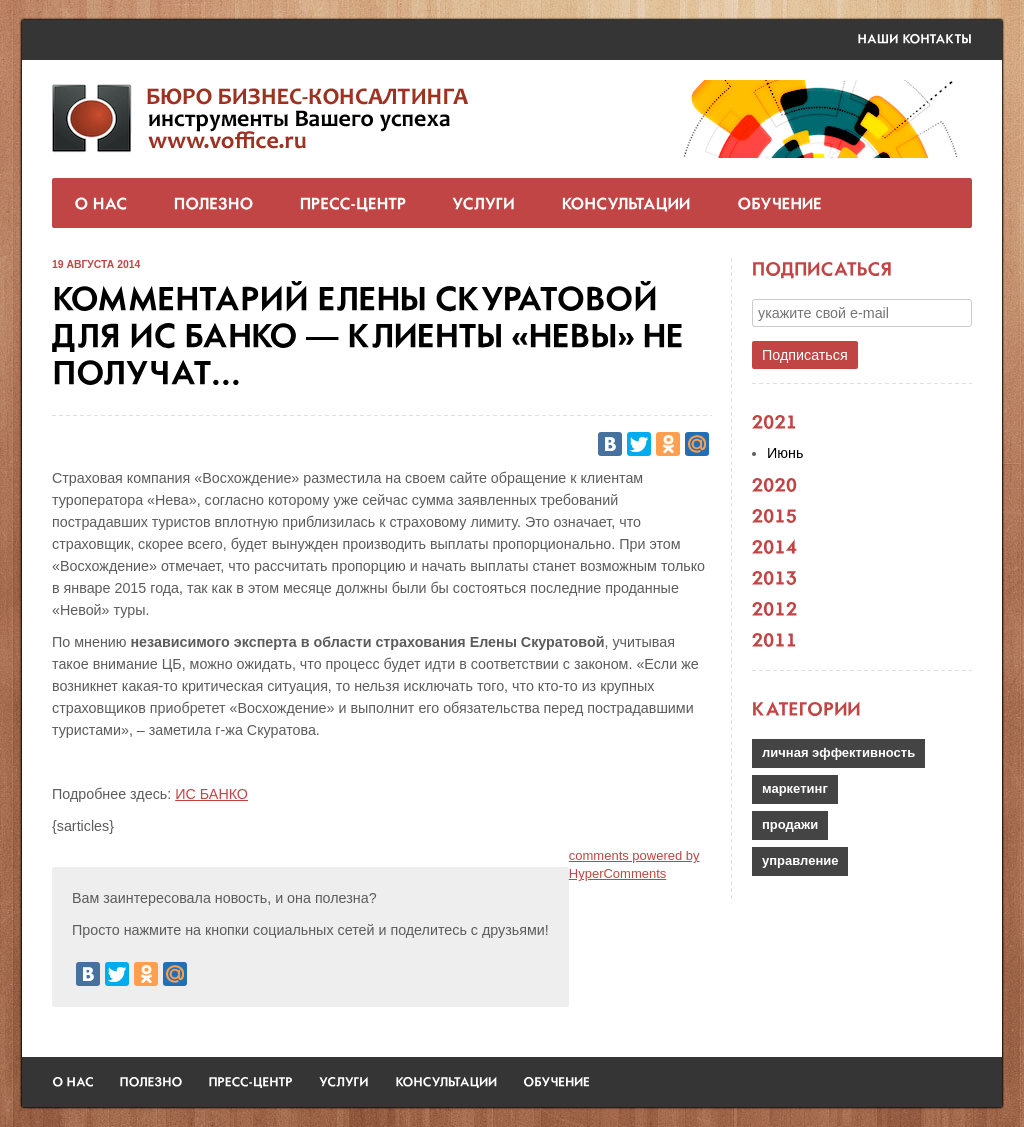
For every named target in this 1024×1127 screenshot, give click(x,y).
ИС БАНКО (211, 794)
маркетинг (795, 788)
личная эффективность (838, 752)
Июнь (785, 453)
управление (800, 860)
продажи (790, 824)
